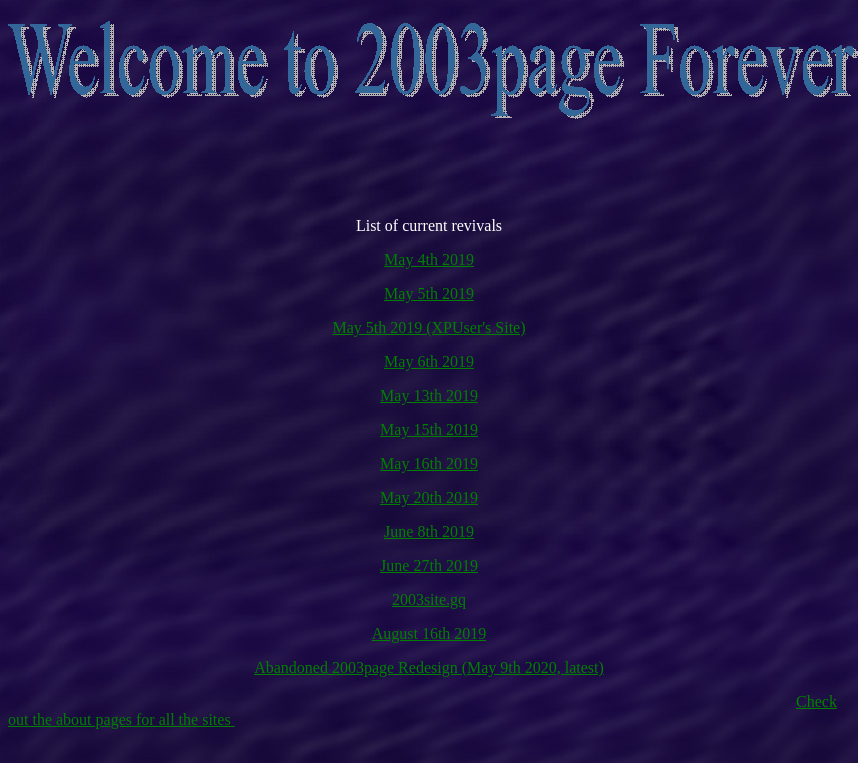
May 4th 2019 (429, 259)
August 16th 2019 (429, 633)
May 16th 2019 (429, 463)
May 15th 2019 (429, 429)
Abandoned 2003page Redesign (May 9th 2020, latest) (429, 667)
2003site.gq (429, 599)
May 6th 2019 (429, 361)
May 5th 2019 (429, 293)
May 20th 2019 (429, 497)
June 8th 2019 (429, 531)
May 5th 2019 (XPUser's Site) (428, 327)
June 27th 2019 (429, 565)
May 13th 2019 (429, 395)
